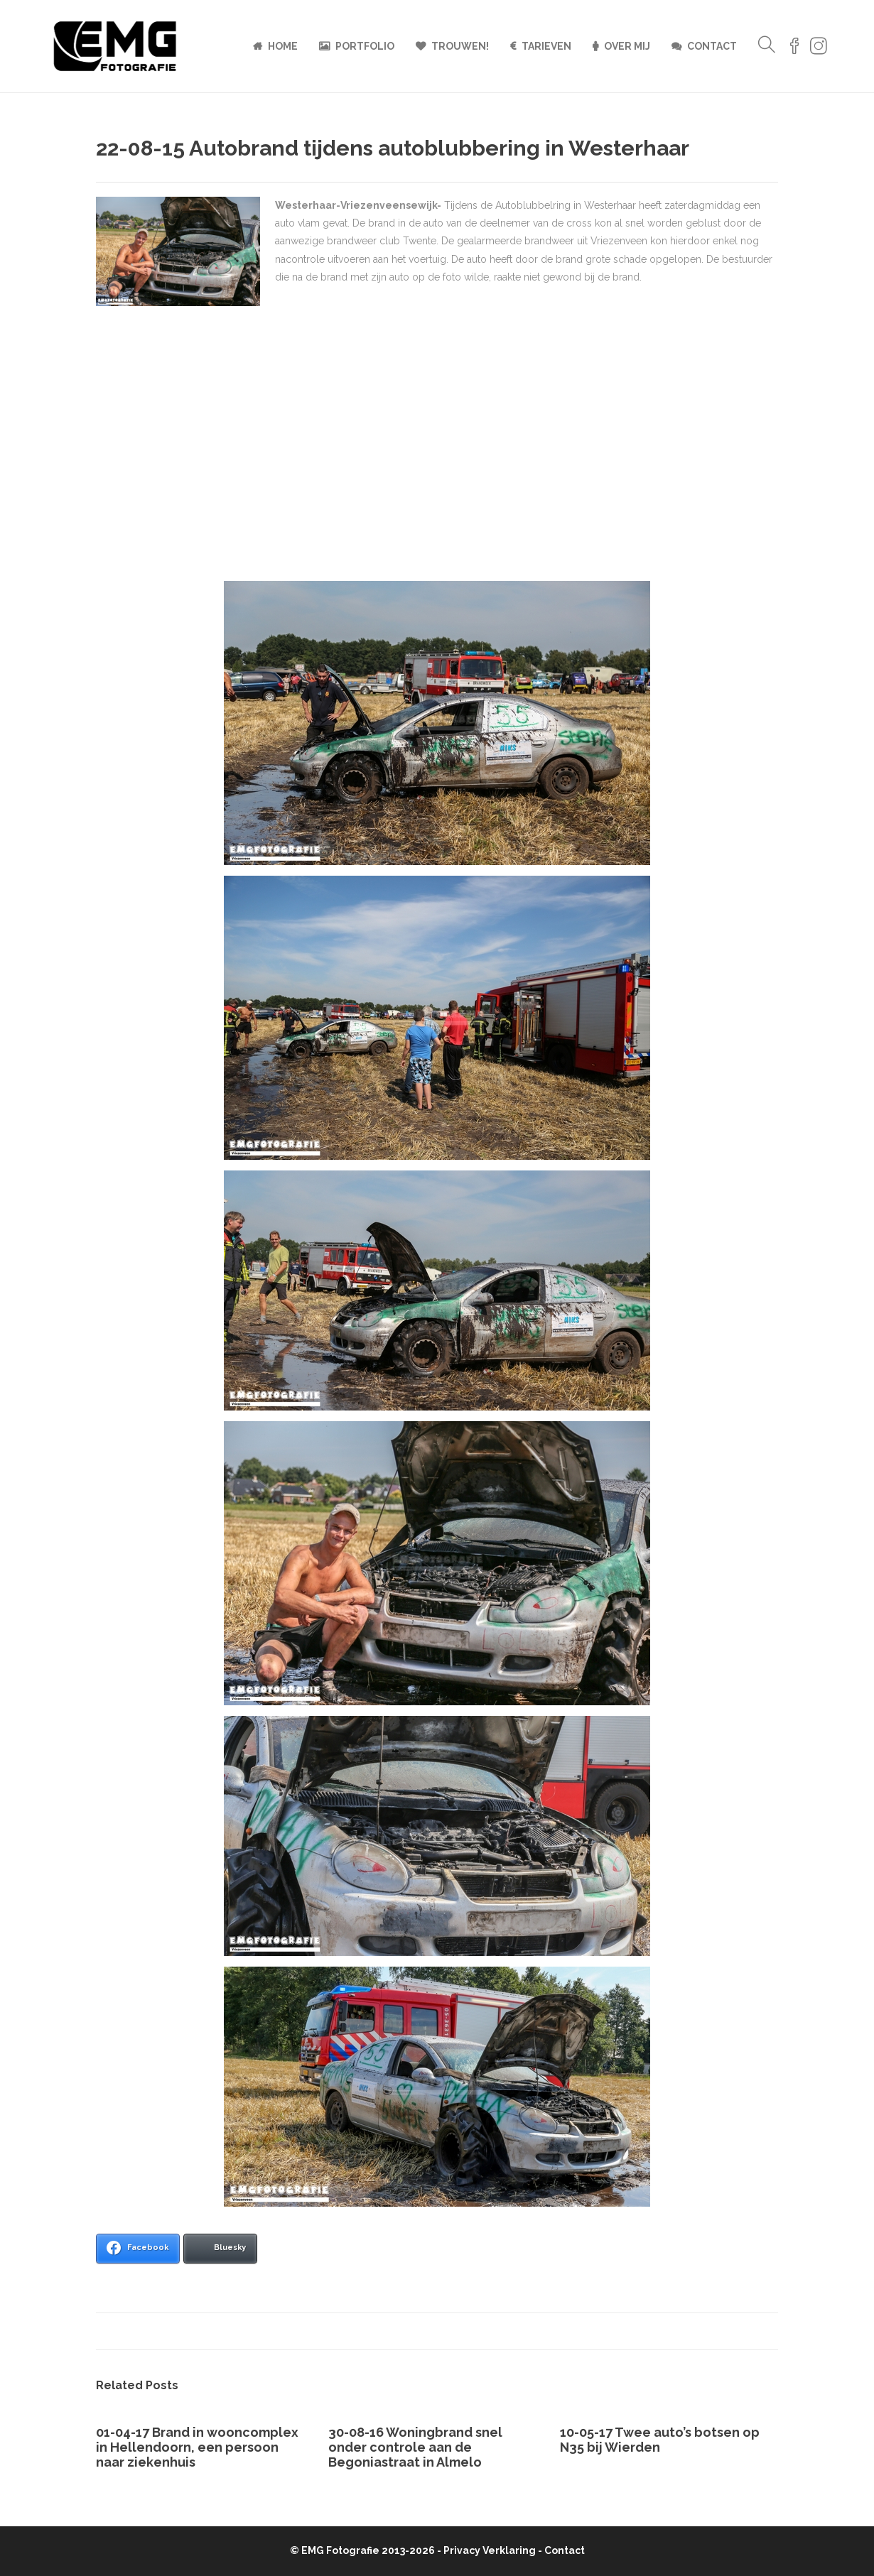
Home (283, 46)
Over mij (627, 46)
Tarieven (546, 46)
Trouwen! (460, 46)
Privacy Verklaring (489, 2550)
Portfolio (364, 46)
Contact (712, 46)
